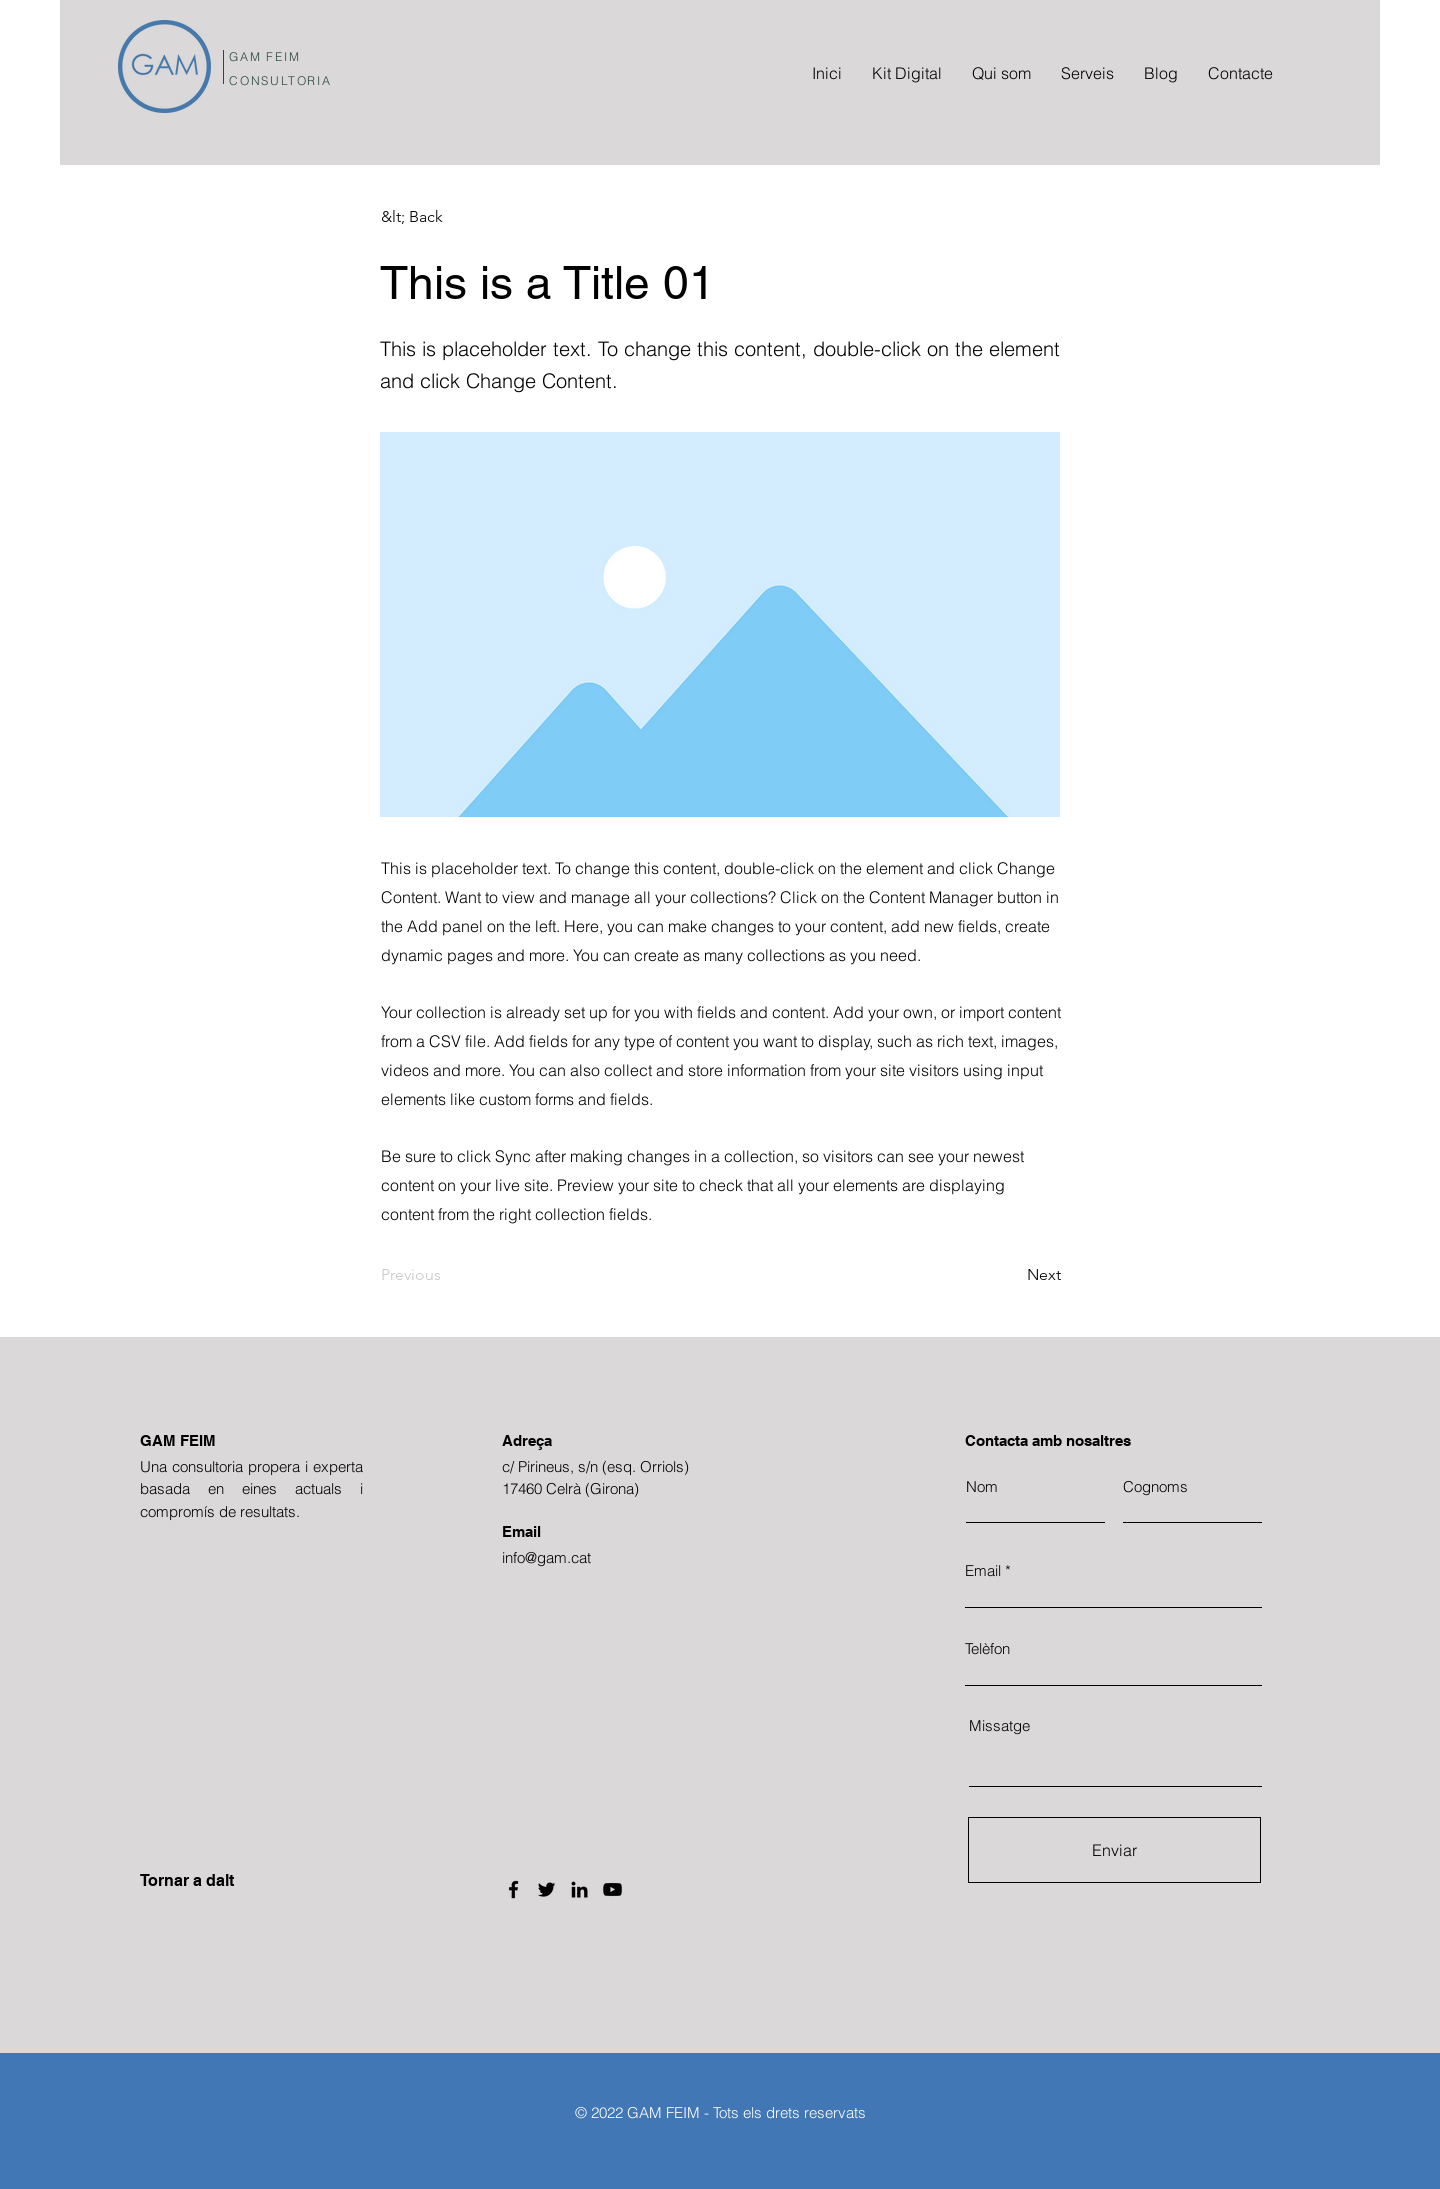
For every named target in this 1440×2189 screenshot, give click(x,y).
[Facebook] (513, 1889)
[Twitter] (546, 1889)
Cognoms (1155, 1486)
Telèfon (987, 1648)
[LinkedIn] (579, 1889)
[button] (447, 217)
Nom (982, 1486)
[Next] (1011, 1275)
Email (983, 1570)
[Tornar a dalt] (211, 1881)
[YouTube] (612, 1889)
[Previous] (447, 1275)
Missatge (999, 1725)
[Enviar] (1114, 1850)
